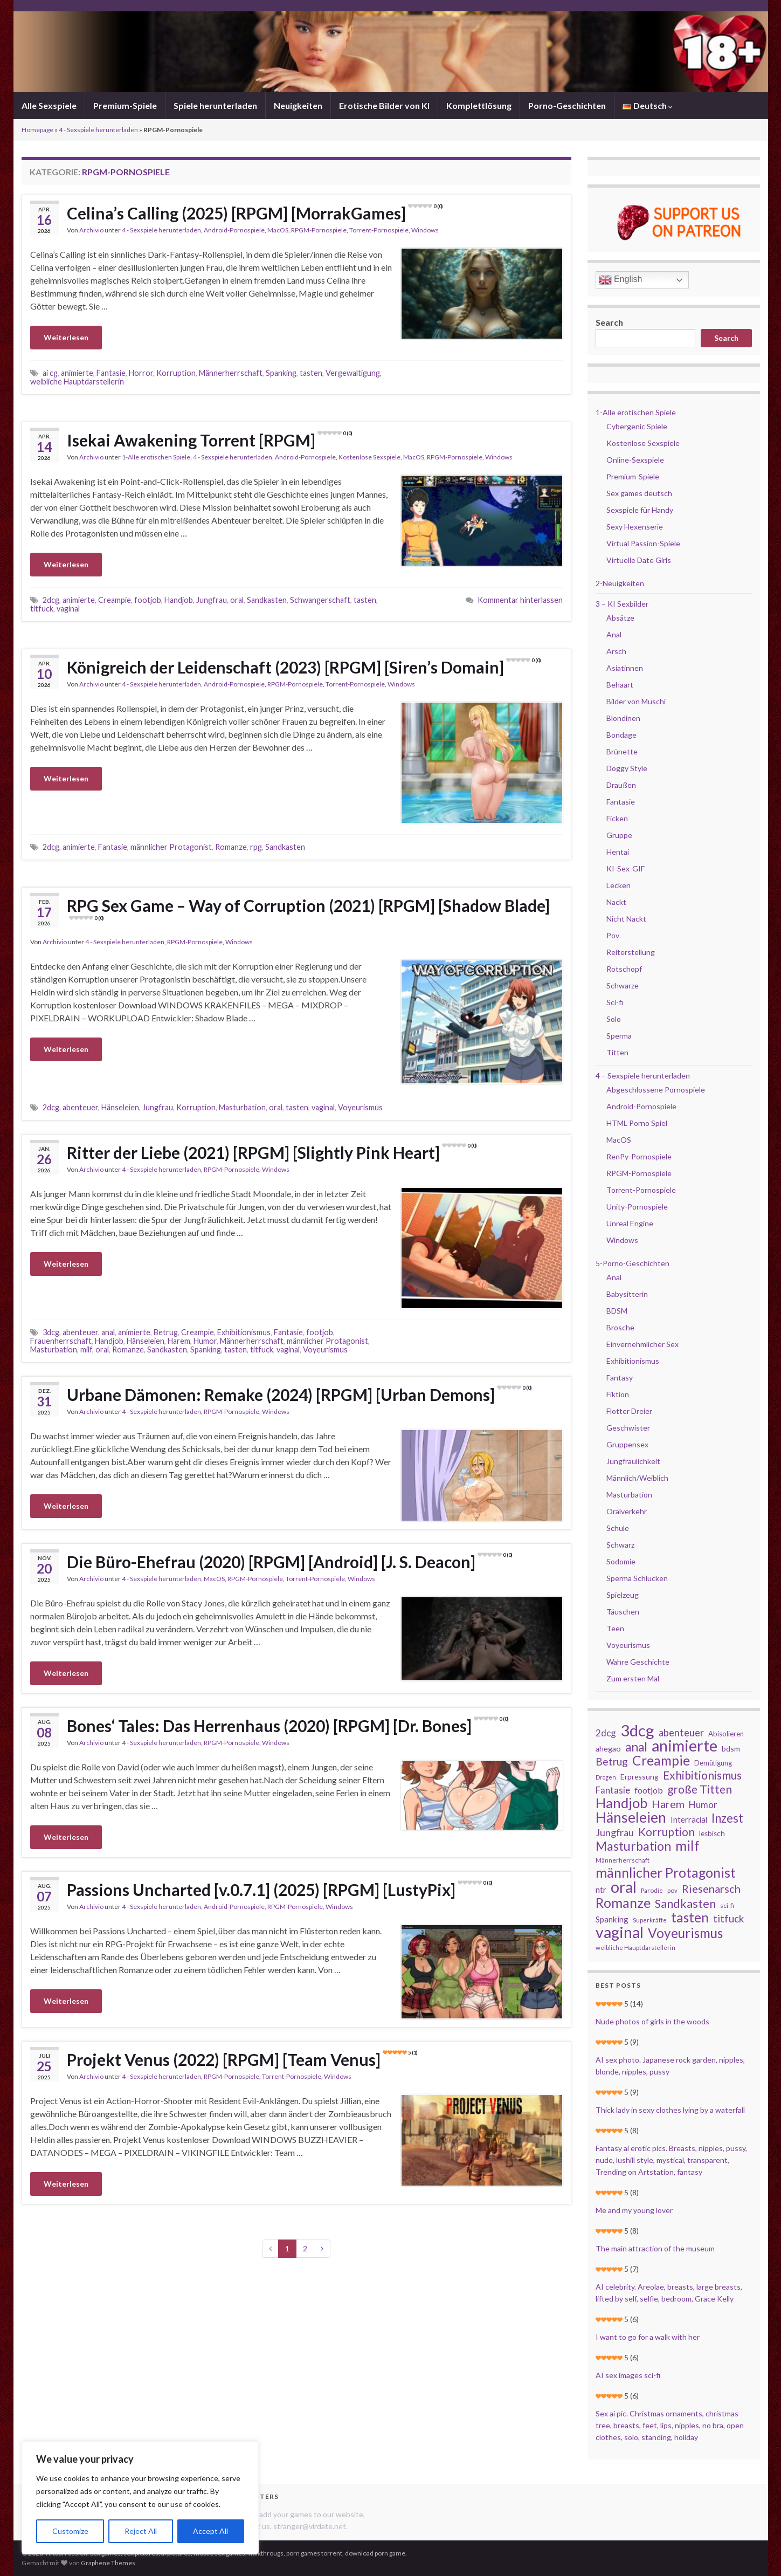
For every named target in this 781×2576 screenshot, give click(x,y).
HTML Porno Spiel (636, 1123)
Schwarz (620, 1544)
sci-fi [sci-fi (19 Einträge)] (727, 1905)
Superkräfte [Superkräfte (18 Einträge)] (650, 1920)
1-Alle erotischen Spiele (156, 457)
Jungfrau (211, 599)
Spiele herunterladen (215, 105)
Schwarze (622, 985)
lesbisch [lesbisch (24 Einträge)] (712, 1833)
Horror (141, 372)
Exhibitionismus (244, 1332)
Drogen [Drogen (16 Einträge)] (606, 1777)
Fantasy (619, 1377)
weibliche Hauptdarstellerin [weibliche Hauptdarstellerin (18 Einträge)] (635, 1947)
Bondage (621, 734)
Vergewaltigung (353, 372)
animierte (77, 372)
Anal (613, 634)
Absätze (620, 617)
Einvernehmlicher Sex (642, 1344)
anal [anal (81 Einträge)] (636, 1747)
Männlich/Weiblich (637, 1477)
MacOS (277, 230)
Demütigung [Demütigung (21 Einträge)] (713, 1763)
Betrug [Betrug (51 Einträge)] (612, 1762)
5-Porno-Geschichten (632, 1263)
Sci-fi (614, 1002)
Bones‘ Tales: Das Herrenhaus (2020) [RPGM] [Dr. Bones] (287, 1725)
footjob (147, 599)
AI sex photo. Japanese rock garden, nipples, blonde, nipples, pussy (670, 2065)
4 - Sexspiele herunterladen (98, 130)
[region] (140, 2497)
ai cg (50, 372)
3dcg (51, 1332)
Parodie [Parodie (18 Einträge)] (652, 1890)
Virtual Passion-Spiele (643, 543)
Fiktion (617, 1394)
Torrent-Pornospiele (379, 230)
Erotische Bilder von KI (384, 105)
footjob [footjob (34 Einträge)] (648, 1790)
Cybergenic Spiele (636, 426)
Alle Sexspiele (49, 105)
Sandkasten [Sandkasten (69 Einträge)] (685, 1903)
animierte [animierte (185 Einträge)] (684, 1745)
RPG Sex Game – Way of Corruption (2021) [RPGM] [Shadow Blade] (308, 908)
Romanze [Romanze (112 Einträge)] (623, 1902)
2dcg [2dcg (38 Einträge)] (606, 1733)
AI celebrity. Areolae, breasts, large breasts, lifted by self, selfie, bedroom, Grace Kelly (669, 2292)
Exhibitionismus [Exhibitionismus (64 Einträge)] (702, 1775)
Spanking (281, 372)
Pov (612, 935)
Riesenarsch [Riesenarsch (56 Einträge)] (711, 1888)
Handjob (178, 599)
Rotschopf (624, 968)
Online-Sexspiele (635, 459)
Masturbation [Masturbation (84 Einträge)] (633, 1846)
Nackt (616, 901)
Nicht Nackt (626, 918)
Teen (615, 1628)
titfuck (41, 608)
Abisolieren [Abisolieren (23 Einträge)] (726, 1733)
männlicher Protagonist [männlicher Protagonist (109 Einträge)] (666, 1872)
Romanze (231, 846)
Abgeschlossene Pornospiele (655, 1089)
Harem (179, 1340)
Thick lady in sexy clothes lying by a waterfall (670, 2109)
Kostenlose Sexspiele (369, 457)
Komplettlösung (479, 105)
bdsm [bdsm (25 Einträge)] (731, 1748)
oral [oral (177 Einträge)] (624, 1887)
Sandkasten (267, 599)
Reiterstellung (630, 952)
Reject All (141, 2531)
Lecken (618, 885)
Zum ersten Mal (632, 1678)
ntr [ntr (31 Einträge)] (601, 1889)
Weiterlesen (66, 337)
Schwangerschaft (320, 599)
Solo (613, 1018)
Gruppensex (627, 1444)
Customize (70, 2531)
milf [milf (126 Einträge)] (687, 1845)
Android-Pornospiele (234, 230)
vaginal (68, 608)
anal (108, 1332)
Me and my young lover (634, 2210)
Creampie (114, 599)
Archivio (91, 230)
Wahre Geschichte (637, 1661)
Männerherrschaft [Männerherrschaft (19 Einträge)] (622, 1860)
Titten (617, 1052)
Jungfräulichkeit (633, 1461)
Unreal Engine (629, 1223)
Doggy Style (626, 768)
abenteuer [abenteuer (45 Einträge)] (681, 1733)
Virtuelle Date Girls (638, 560)
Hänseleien (120, 1107)
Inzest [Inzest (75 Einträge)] (727, 1818)
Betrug (166, 1332)
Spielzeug (622, 1594)
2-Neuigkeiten (620, 583)
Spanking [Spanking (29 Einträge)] (612, 1919)
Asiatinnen (624, 667)
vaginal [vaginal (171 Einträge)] (620, 1932)
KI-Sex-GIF (625, 868)
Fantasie (111, 372)
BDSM (616, 1310)
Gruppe (619, 835)
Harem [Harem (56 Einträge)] (668, 1804)
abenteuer (80, 1107)
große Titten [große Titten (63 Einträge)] (699, 1789)
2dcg (51, 599)
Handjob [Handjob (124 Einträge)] (621, 1803)
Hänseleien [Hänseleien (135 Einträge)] (631, 1817)
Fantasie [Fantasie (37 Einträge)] (613, 1790)
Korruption (176, 372)
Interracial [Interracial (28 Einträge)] (689, 1819)
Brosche (620, 1327)
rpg (256, 846)
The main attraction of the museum (655, 2248)
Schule (617, 1528)
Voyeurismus (360, 1107)
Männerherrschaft (230, 372)
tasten (311, 372)
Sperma (619, 1035)
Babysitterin (627, 1294)
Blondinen (623, 718)
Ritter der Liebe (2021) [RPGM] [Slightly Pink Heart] (271, 1152)
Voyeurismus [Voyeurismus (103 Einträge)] (685, 1933)
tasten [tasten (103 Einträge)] (690, 1918)
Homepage (37, 130)
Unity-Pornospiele (637, 1206)
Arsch (616, 651)
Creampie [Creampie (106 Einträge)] (661, 1761)
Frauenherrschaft (61, 1340)
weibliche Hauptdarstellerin (77, 381)
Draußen (621, 784)
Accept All (210, 2531)
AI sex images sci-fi (628, 2375)
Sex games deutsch (639, 493)
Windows (425, 230)
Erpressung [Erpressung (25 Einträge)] (639, 1776)
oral (237, 599)
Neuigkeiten (298, 105)
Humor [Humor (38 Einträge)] (703, 1804)
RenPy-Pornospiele (639, 1156)
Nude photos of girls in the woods (652, 2021)
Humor (205, 1340)
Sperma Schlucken (637, 1578)
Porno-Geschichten (567, 105)
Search (609, 322)
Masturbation (242, 1107)
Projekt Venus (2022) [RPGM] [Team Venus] (242, 2059)
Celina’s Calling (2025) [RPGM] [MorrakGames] (255, 213)
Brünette (622, 751)
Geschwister (628, 1427)
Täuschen (622, 1611)
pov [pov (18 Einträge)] (672, 1890)
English (620, 279)
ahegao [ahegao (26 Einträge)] (608, 1748)
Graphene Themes (108, 2563)
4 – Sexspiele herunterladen (643, 1075)
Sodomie (620, 1561)
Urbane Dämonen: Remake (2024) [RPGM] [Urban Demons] (299, 1394)
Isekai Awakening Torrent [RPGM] (209, 440)
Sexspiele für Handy (639, 509)
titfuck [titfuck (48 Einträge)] (728, 1919)
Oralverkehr (626, 1511)
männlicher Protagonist (171, 846)
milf (86, 1349)
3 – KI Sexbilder (622, 603)
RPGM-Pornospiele (319, 230)
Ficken (617, 818)
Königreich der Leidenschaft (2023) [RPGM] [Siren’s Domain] (304, 667)
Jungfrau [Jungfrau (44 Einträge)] (615, 1832)
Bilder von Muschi (636, 701)
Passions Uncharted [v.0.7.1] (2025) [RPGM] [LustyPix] (279, 1889)
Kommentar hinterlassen (520, 599)
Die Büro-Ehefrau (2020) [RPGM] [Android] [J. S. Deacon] (289, 1561)
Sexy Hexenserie (634, 526)
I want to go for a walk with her (648, 2336)
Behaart (619, 684)
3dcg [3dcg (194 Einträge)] (637, 1730)
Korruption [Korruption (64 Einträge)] (666, 1832)
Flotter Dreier (629, 1411)
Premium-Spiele (125, 105)
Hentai (617, 851)
